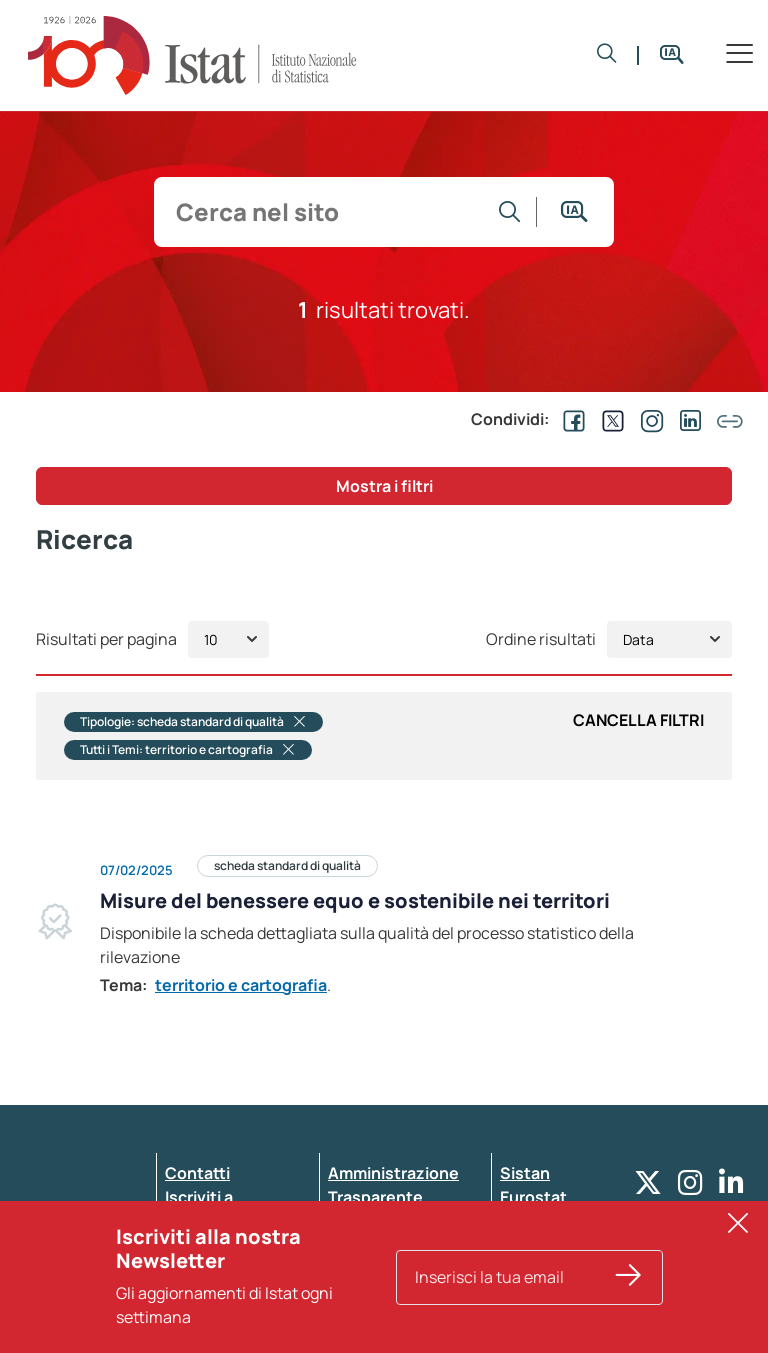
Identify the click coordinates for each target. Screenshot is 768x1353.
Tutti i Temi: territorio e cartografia (188, 750)
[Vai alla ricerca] (510, 212)
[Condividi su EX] (609, 419)
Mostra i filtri (384, 486)
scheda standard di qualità (287, 865)
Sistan (525, 1173)
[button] (607, 55)
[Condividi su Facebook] (570, 419)
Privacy (193, 1245)
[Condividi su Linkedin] (687, 419)
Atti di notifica (382, 1269)
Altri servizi (543, 1221)
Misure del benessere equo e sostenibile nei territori (355, 900)
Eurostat (533, 1197)
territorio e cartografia (241, 985)
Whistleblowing (388, 1221)
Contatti (197, 1173)
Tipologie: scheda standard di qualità (193, 722)
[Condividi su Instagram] (648, 419)
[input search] (324, 212)
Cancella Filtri (638, 720)
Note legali (369, 1293)
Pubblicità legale (391, 1245)
